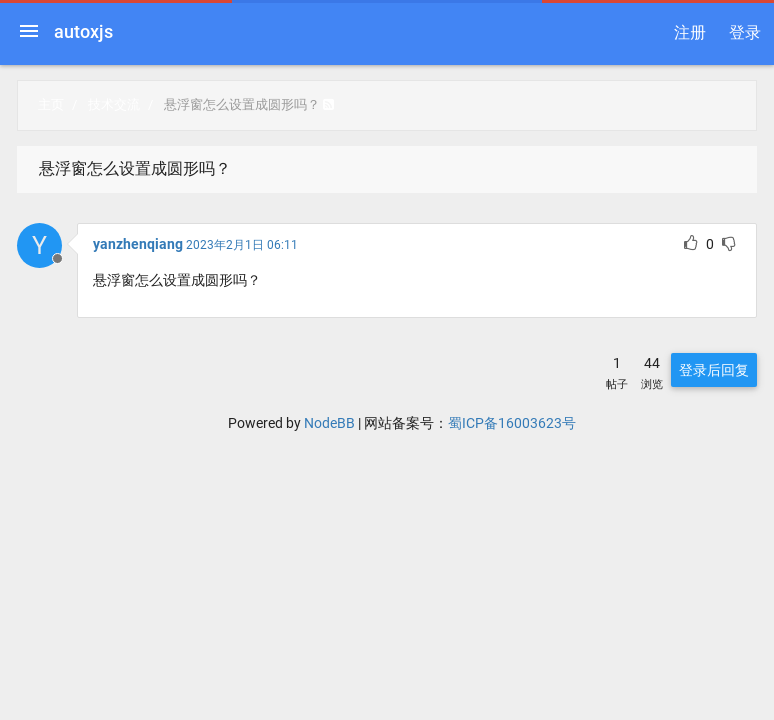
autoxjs (83, 31)
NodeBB (329, 423)
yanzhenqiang (138, 244)
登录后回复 (714, 370)
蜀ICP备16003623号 (512, 423)
